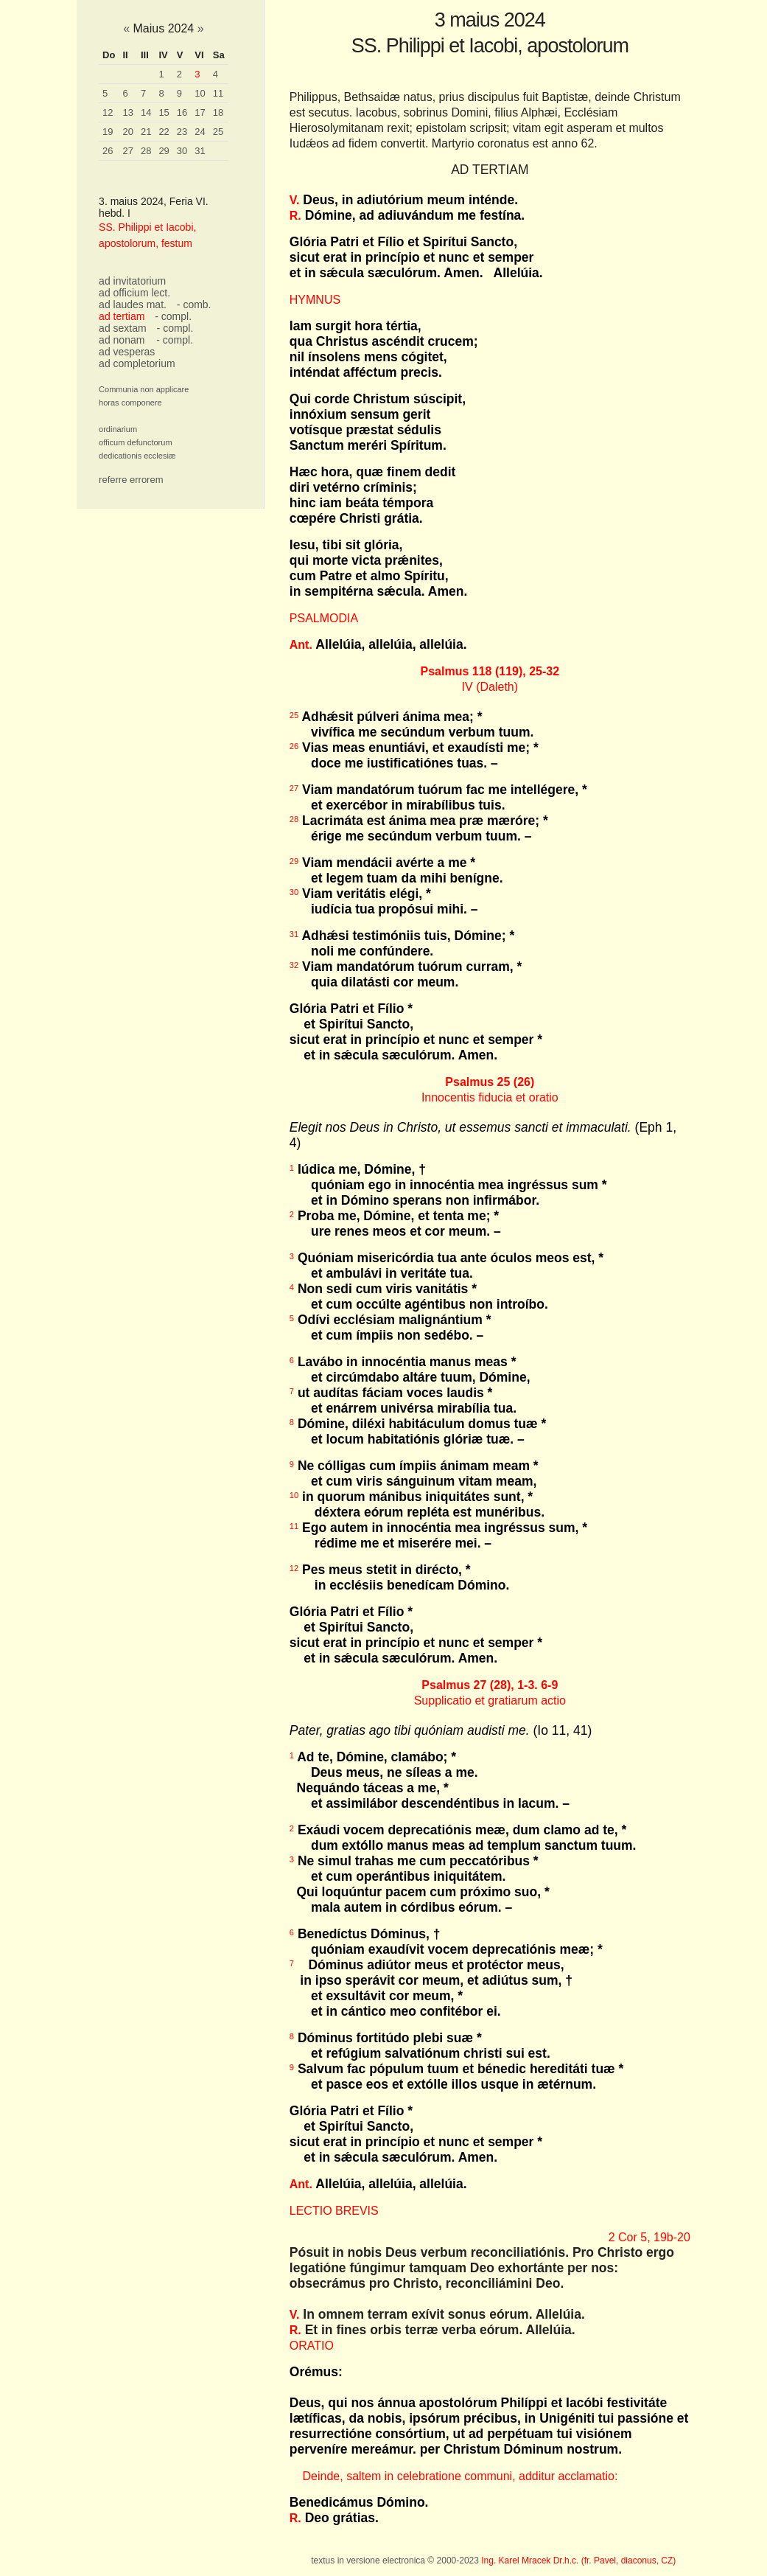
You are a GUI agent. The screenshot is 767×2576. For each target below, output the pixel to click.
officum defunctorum (135, 442)
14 (146, 112)
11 (218, 93)
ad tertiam (121, 316)
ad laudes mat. (133, 304)
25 (218, 131)
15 (163, 112)
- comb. (194, 304)
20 (127, 131)
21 (146, 131)
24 (200, 131)
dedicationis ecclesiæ (137, 455)
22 (163, 131)
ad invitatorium (132, 281)
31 (200, 150)
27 (127, 150)
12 (107, 112)
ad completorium (137, 363)
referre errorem (131, 479)
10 (200, 93)
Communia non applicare (144, 389)
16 (182, 112)
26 (107, 150)
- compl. (173, 316)
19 (107, 131)
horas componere (130, 402)
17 (200, 112)
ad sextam (123, 328)
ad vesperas (127, 352)
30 (182, 150)
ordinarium (118, 429)
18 (218, 112)
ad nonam (121, 340)
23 (182, 131)
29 (163, 150)
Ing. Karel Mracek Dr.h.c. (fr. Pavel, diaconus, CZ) (578, 2560)
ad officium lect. (134, 293)
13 (127, 112)
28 (146, 150)
